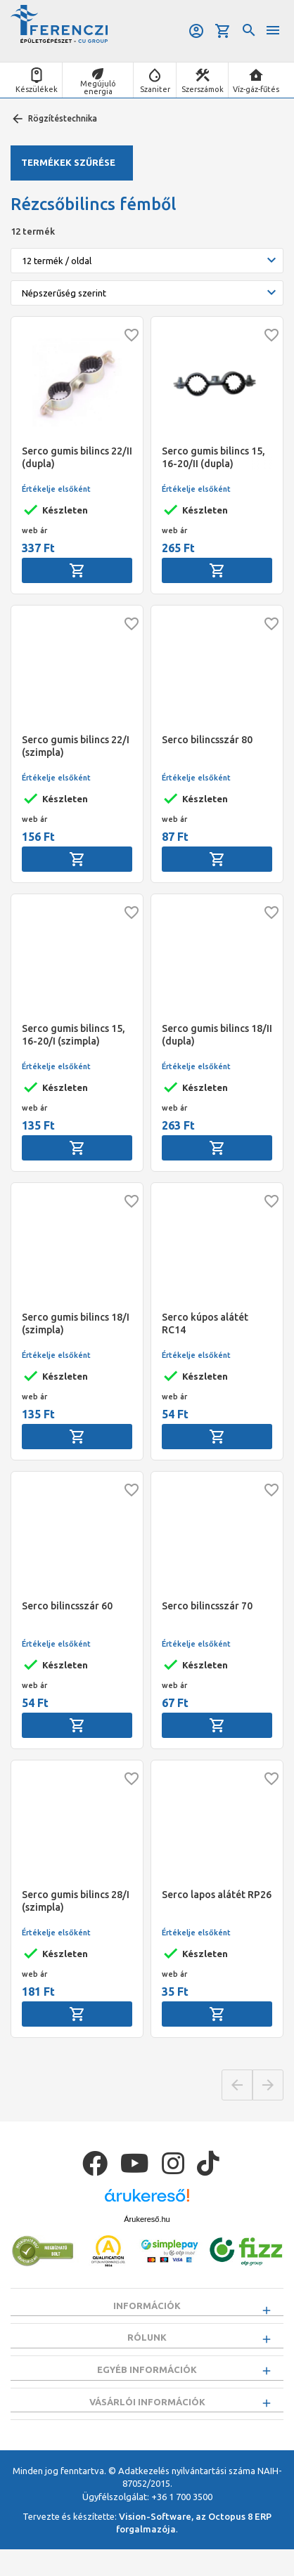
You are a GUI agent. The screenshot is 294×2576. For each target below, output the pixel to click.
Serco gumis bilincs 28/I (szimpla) (75, 1901)
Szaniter (155, 89)
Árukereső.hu (147, 2219)
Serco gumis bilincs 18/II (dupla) (217, 1035)
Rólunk (147, 2344)
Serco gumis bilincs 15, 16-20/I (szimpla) (73, 1035)
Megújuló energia (98, 87)
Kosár (223, 30)
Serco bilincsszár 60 (67, 1605)
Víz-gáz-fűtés (256, 89)
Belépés (196, 30)
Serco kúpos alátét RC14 (205, 1323)
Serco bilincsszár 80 (207, 739)
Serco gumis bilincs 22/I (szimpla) (75, 746)
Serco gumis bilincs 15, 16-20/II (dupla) (213, 457)
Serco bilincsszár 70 (207, 1605)
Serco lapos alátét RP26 (216, 1894)
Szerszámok (202, 89)
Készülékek (36, 89)
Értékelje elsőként (56, 489)
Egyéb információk (147, 2383)
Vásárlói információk (147, 2421)
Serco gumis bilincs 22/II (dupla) (77, 457)
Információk (147, 2305)
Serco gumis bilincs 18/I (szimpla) (75, 1323)
